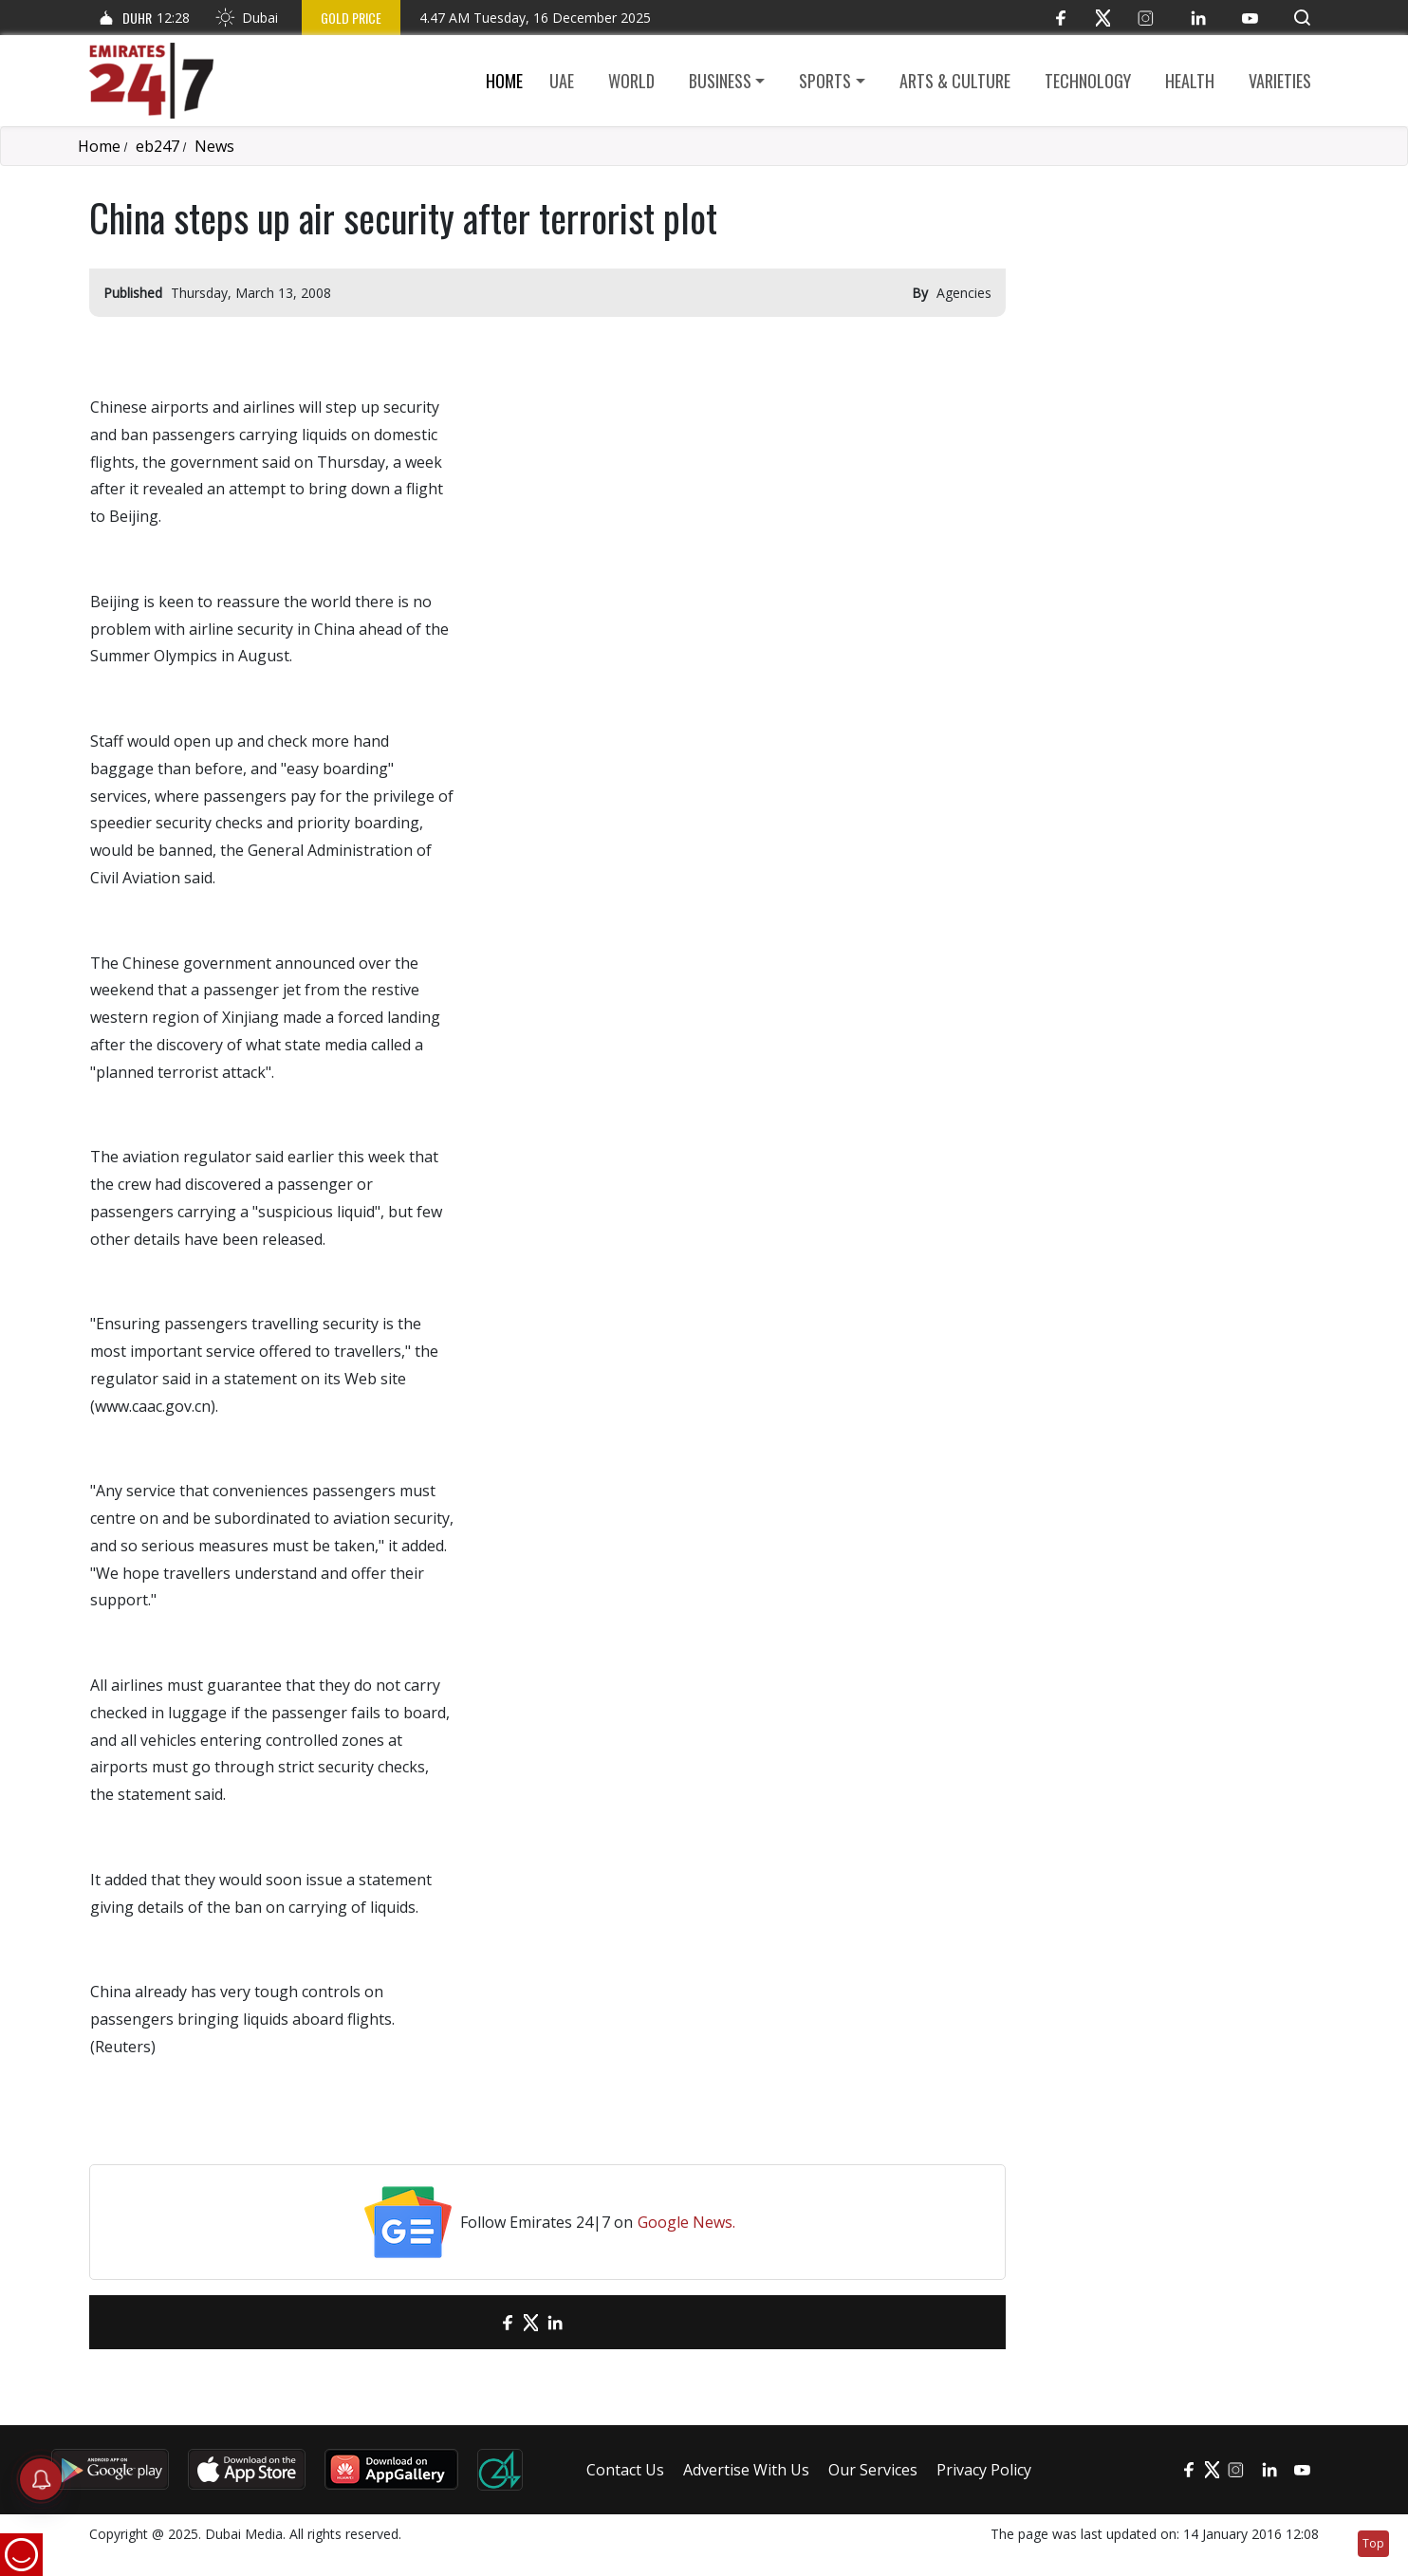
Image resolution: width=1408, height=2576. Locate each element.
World (631, 80)
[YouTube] (1250, 17)
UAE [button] (561, 80)
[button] (1302, 17)
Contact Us (625, 2469)
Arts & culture (954, 80)
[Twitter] (1103, 17)
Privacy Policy (983, 2469)
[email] (474, 2322)
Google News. (686, 2222)
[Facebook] (1060, 17)
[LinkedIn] (1197, 17)
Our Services (872, 2469)
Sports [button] (825, 80)
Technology (1088, 80)
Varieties (1280, 80)
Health (1189, 80)
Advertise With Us (746, 2469)
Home (504, 80)
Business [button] (720, 80)
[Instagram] (1145, 17)
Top (1373, 2543)
